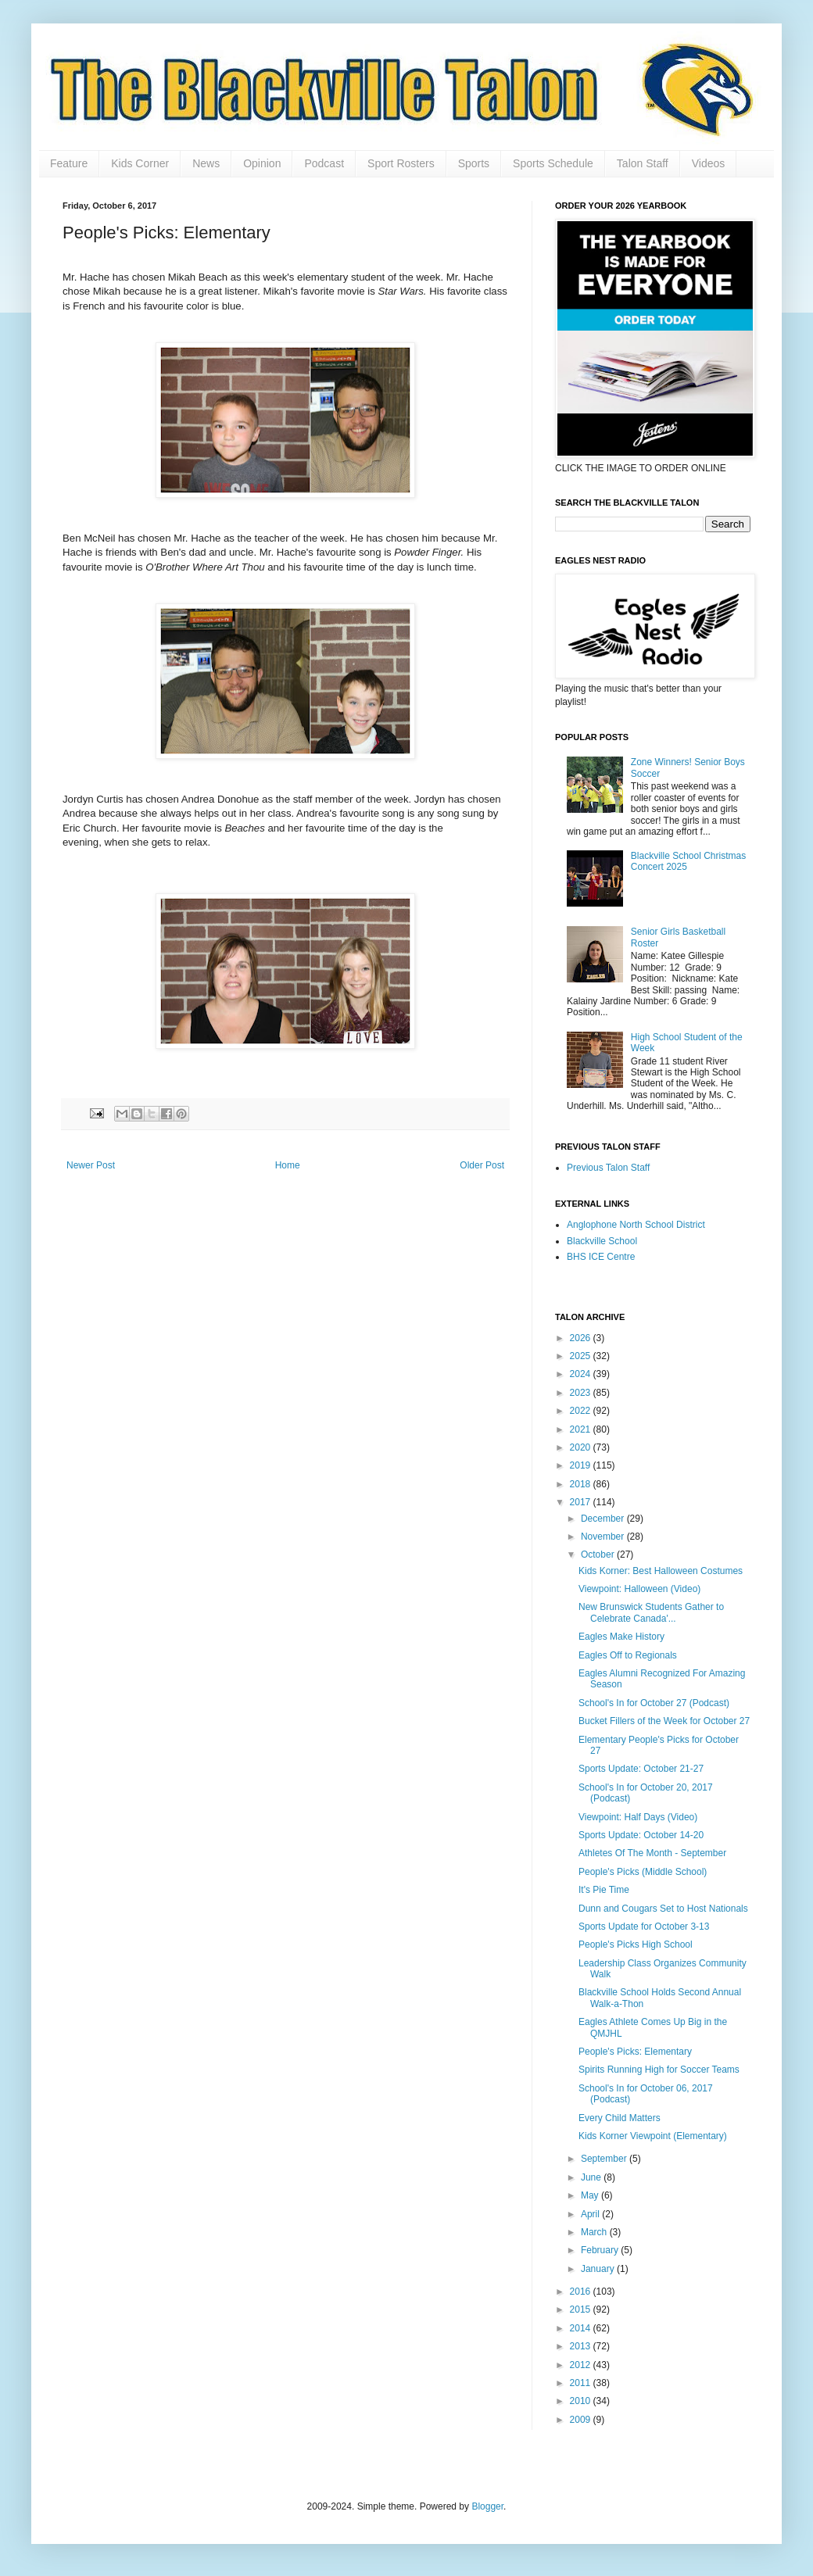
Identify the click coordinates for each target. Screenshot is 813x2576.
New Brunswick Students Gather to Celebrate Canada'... (651, 1612)
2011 (581, 2382)
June (592, 2177)
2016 (581, 2291)
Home (287, 1165)
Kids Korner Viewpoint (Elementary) (652, 2136)
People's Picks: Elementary (635, 2051)
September (605, 2158)
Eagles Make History (621, 1636)
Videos (708, 163)
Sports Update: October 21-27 (641, 1768)
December (604, 1518)
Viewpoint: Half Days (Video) (637, 1817)
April (591, 2214)
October (599, 1554)
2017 (581, 1502)
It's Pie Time (603, 1889)
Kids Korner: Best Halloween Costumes (660, 1570)
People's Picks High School (635, 1944)
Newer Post (90, 1165)
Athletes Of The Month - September (652, 1853)
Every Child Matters (619, 2118)
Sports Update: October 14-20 (641, 1835)
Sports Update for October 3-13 (643, 1926)
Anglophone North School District (636, 1224)
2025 (581, 1356)
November (604, 1536)
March (595, 2232)
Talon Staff (642, 163)
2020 (581, 1447)
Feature (69, 163)
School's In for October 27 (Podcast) (653, 1703)
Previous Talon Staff (608, 1167)
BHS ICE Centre (601, 1256)
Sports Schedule (553, 163)
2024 (581, 1373)
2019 (581, 1465)
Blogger (487, 2506)
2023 (581, 1392)
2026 (581, 1338)
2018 (581, 1484)
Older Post (482, 1165)
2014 (581, 2328)
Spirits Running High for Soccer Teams (659, 2069)
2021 (581, 1429)
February (601, 2250)
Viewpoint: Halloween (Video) (639, 1588)
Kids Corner (140, 163)
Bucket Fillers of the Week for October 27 (664, 1721)
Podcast (324, 163)
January (599, 2268)
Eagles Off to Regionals (627, 1655)
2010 (581, 2400)
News (206, 163)
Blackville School (602, 1241)
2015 (581, 2309)
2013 (581, 2346)
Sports (473, 163)
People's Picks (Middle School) (642, 1871)
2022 (581, 1410)
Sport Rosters (401, 163)
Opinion (262, 163)
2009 (581, 2419)
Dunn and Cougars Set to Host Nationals (663, 1908)
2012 (581, 2365)
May (591, 2195)
